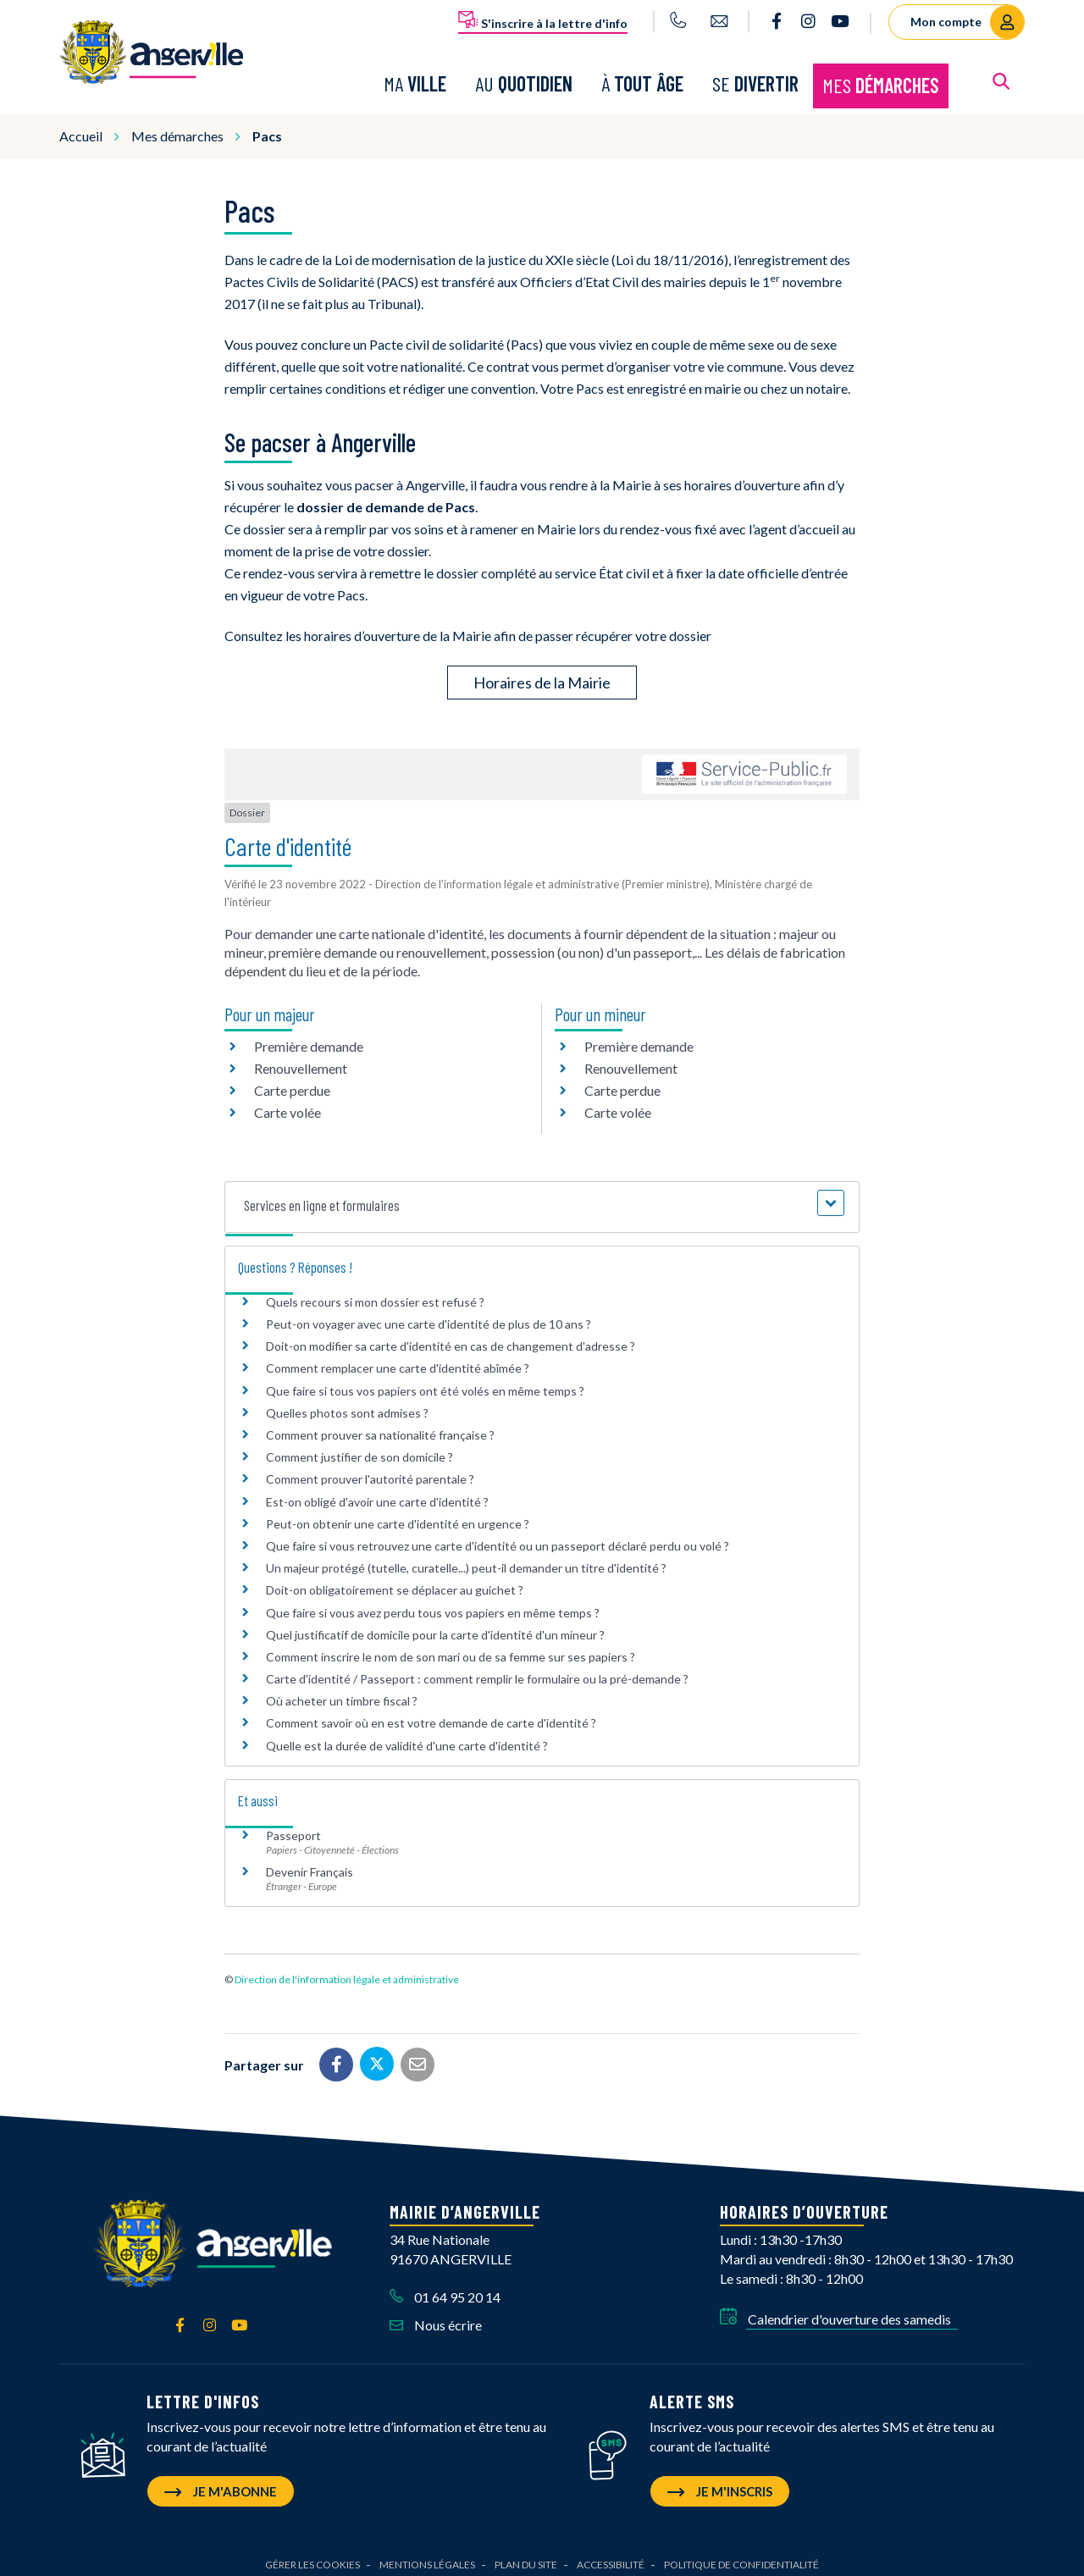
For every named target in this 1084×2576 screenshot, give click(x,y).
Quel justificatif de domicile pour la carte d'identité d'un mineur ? (435, 1624)
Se (755, 78)
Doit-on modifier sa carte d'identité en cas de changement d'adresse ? (450, 1336)
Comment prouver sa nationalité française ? (380, 1425)
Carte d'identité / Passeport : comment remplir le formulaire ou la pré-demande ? (477, 1668)
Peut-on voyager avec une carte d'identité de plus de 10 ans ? (428, 1314)
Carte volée (287, 1102)
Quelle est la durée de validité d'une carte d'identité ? (407, 1735)
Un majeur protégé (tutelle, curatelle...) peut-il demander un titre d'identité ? (466, 1558)
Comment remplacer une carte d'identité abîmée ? (397, 1359)
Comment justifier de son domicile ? (359, 1447)
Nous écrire (436, 2315)
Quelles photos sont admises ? (347, 1403)
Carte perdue (292, 1080)
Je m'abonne (220, 2481)
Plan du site (526, 2554)
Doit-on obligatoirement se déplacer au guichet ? (394, 1580)
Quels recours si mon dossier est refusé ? (375, 1292)
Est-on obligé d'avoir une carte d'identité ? (377, 1491)
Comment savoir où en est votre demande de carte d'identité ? (431, 1713)
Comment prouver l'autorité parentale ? (370, 1469)
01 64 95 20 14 (445, 2287)
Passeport (293, 1825)
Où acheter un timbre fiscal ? (342, 1691)
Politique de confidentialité (741, 2554)
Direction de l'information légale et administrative (347, 1969)
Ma (415, 78)
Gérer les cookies (312, 2554)
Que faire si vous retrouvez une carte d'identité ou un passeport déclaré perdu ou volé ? (497, 1535)
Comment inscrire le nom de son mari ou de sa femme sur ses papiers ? (450, 1646)
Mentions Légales (427, 2554)
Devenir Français (309, 1862)
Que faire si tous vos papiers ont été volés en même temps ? (425, 1381)
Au (523, 78)
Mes (880, 80)
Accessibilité (610, 2554)
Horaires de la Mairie (542, 673)
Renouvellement (300, 1058)
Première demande (308, 1036)
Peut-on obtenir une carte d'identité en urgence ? (397, 1513)
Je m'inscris (719, 2481)
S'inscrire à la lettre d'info (543, 20)
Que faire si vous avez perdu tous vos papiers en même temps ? (433, 1602)
